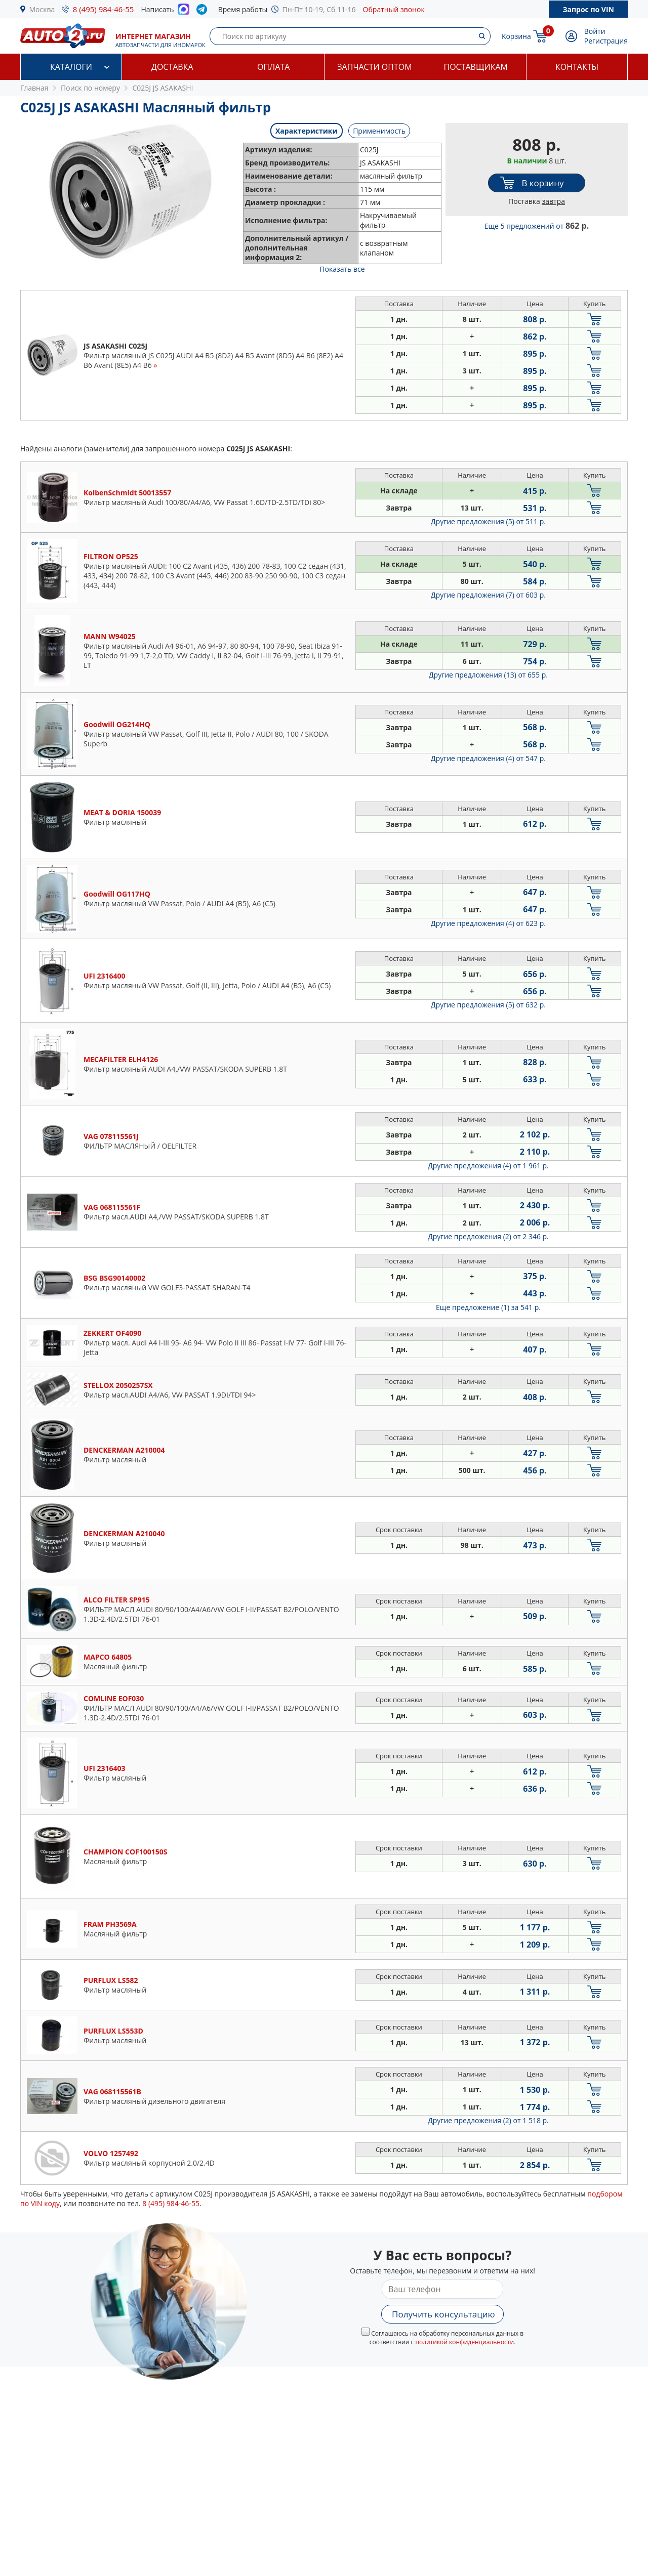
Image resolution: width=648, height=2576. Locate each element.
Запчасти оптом (374, 66)
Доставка (172, 66)
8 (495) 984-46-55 (103, 9)
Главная (34, 88)
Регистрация (606, 41)
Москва (42, 9)
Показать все (341, 269)
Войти (594, 31)
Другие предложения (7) (488, 595)
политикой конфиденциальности (464, 2342)
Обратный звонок (394, 9)
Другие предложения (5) (488, 521)
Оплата (273, 66)
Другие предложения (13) (488, 675)
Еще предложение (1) (488, 1307)
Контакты (576, 66)
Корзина (516, 36)
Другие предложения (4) (488, 758)
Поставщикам (476, 66)
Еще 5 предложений (536, 226)
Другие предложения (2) (488, 1236)
